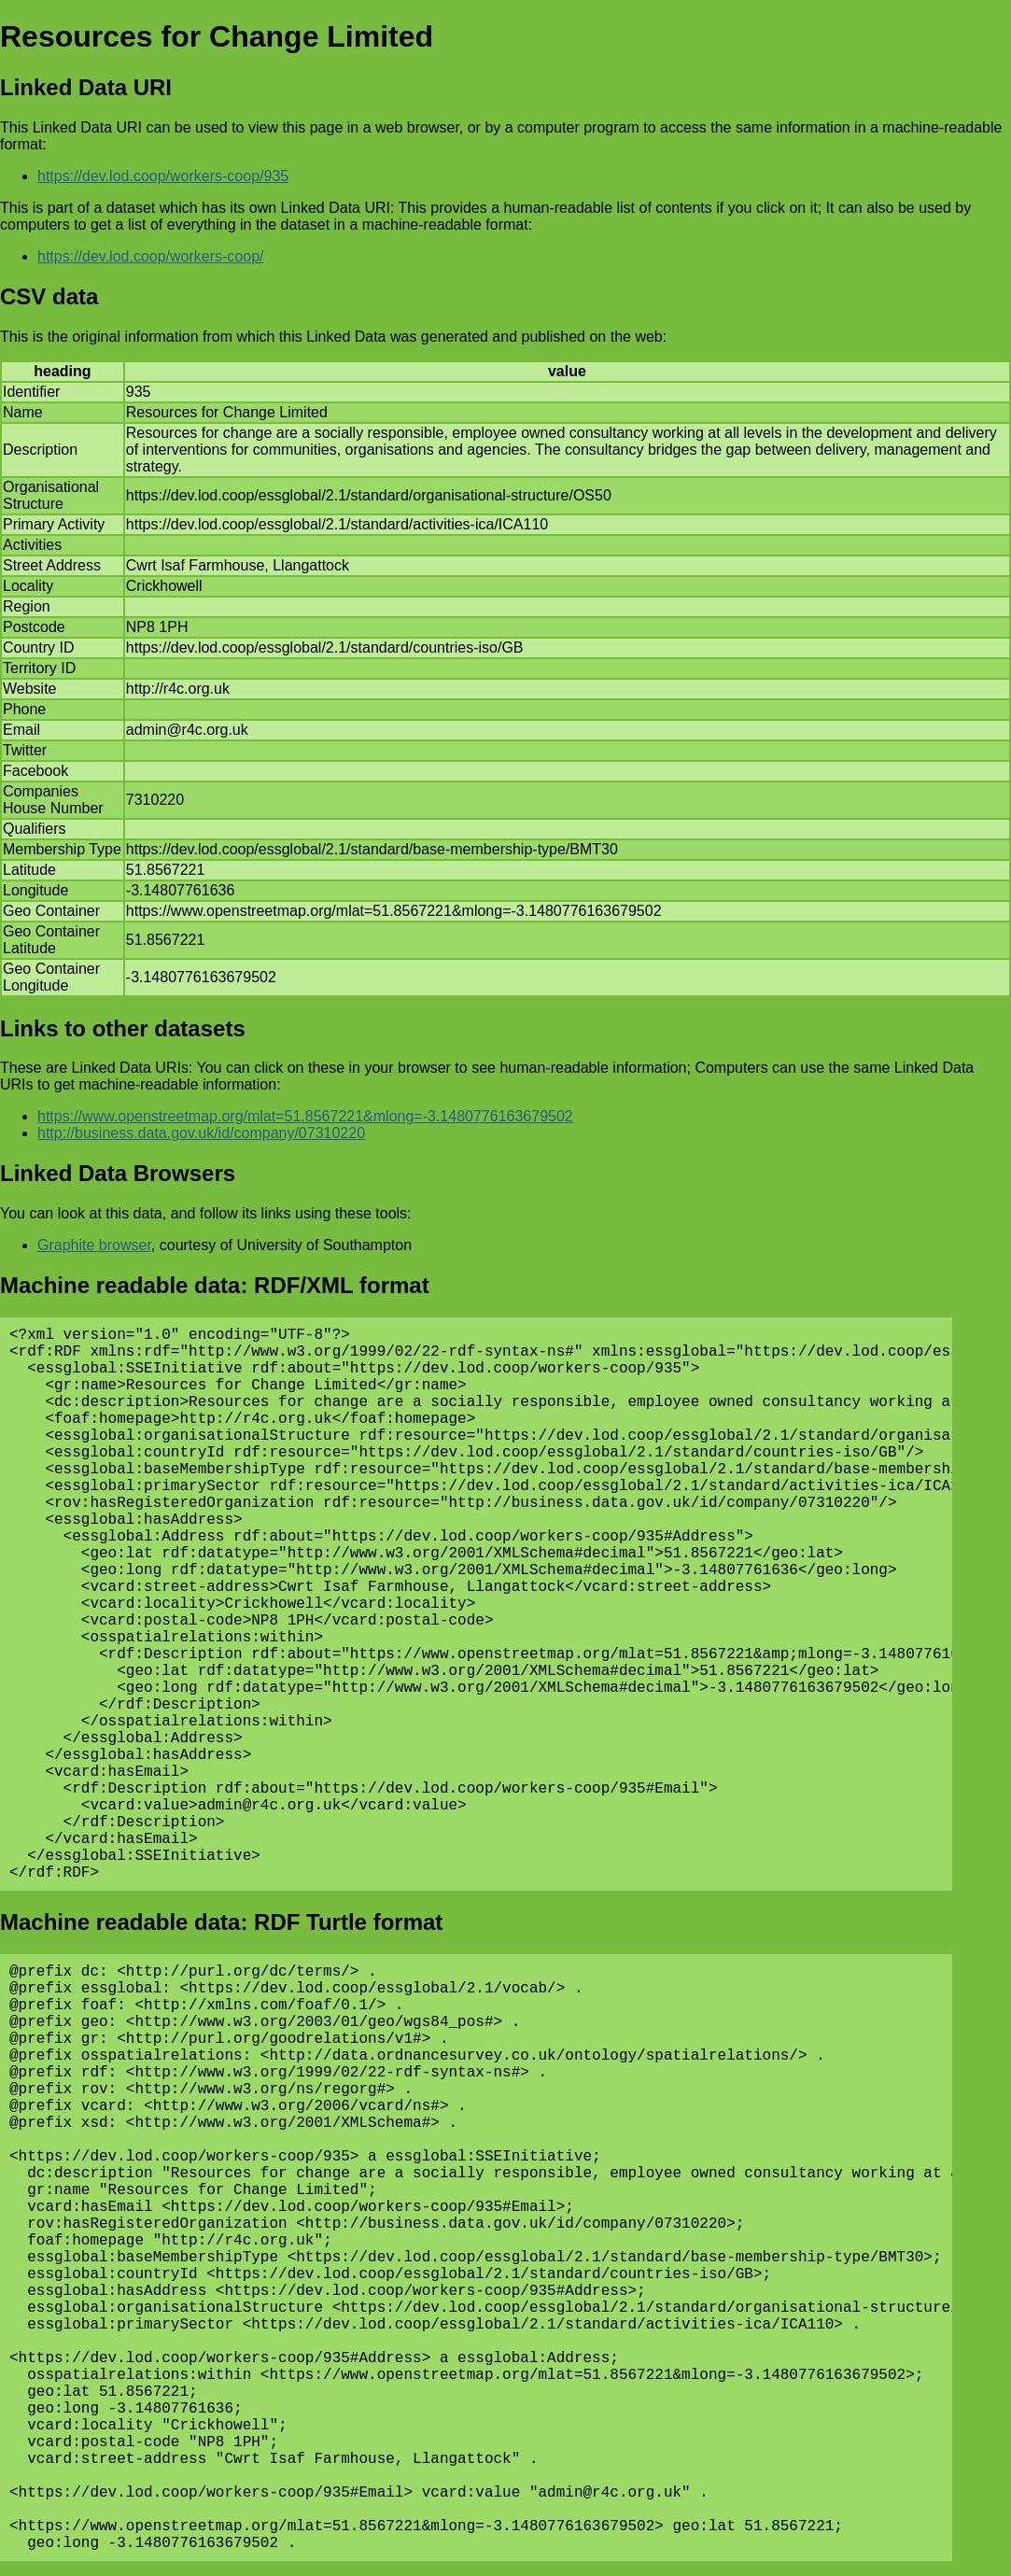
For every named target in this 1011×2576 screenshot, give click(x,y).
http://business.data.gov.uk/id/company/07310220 (201, 1133)
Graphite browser (94, 1245)
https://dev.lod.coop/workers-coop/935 (162, 176)
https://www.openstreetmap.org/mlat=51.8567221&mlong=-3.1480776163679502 (305, 1116)
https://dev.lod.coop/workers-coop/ (150, 256)
